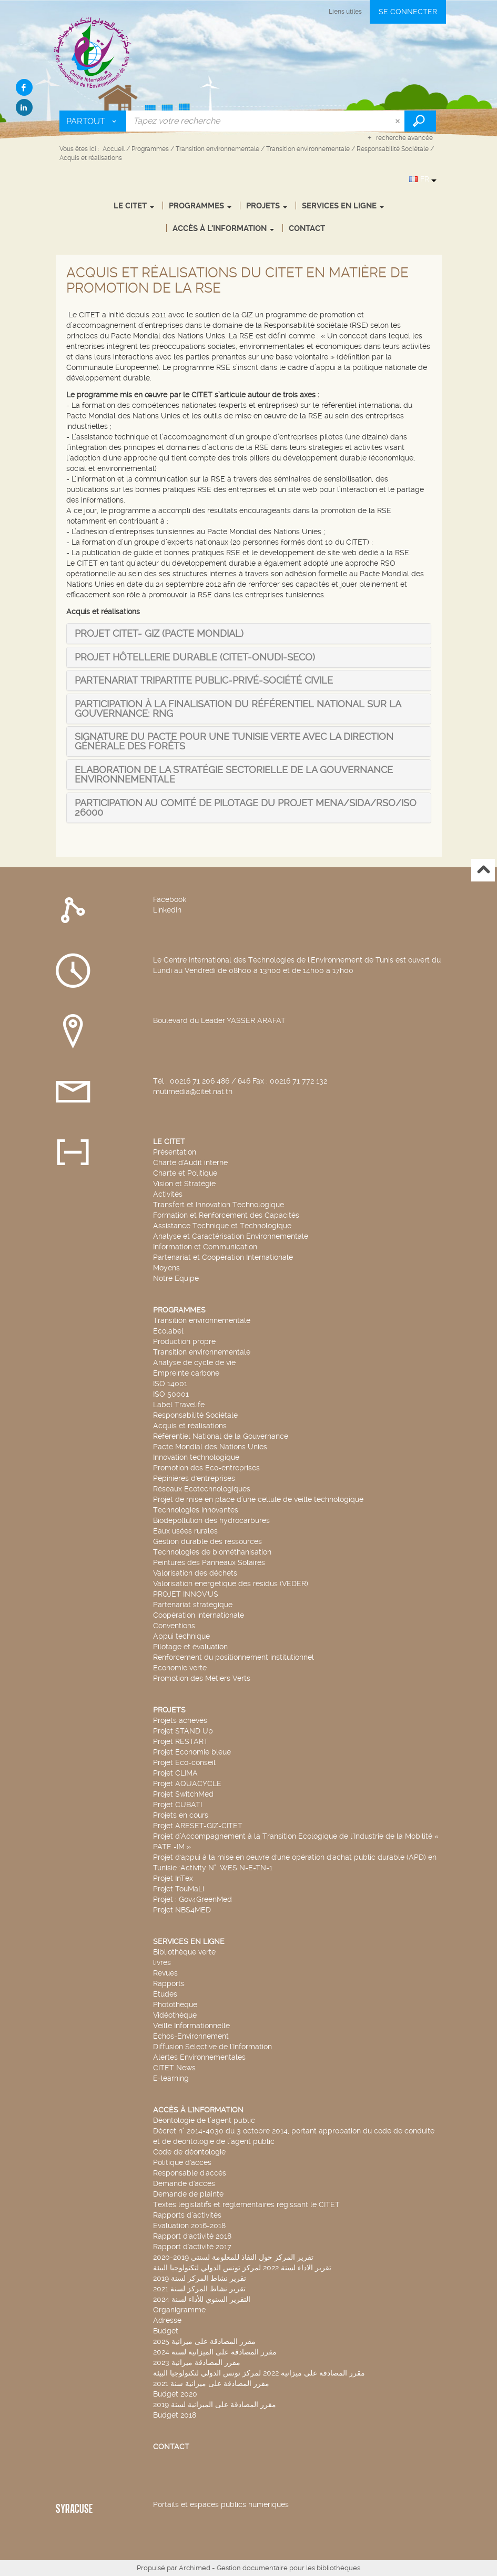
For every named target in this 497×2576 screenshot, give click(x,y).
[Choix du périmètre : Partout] (93, 121)
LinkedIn (167, 910)
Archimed (194, 2568)
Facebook (169, 899)
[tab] (159, 633)
